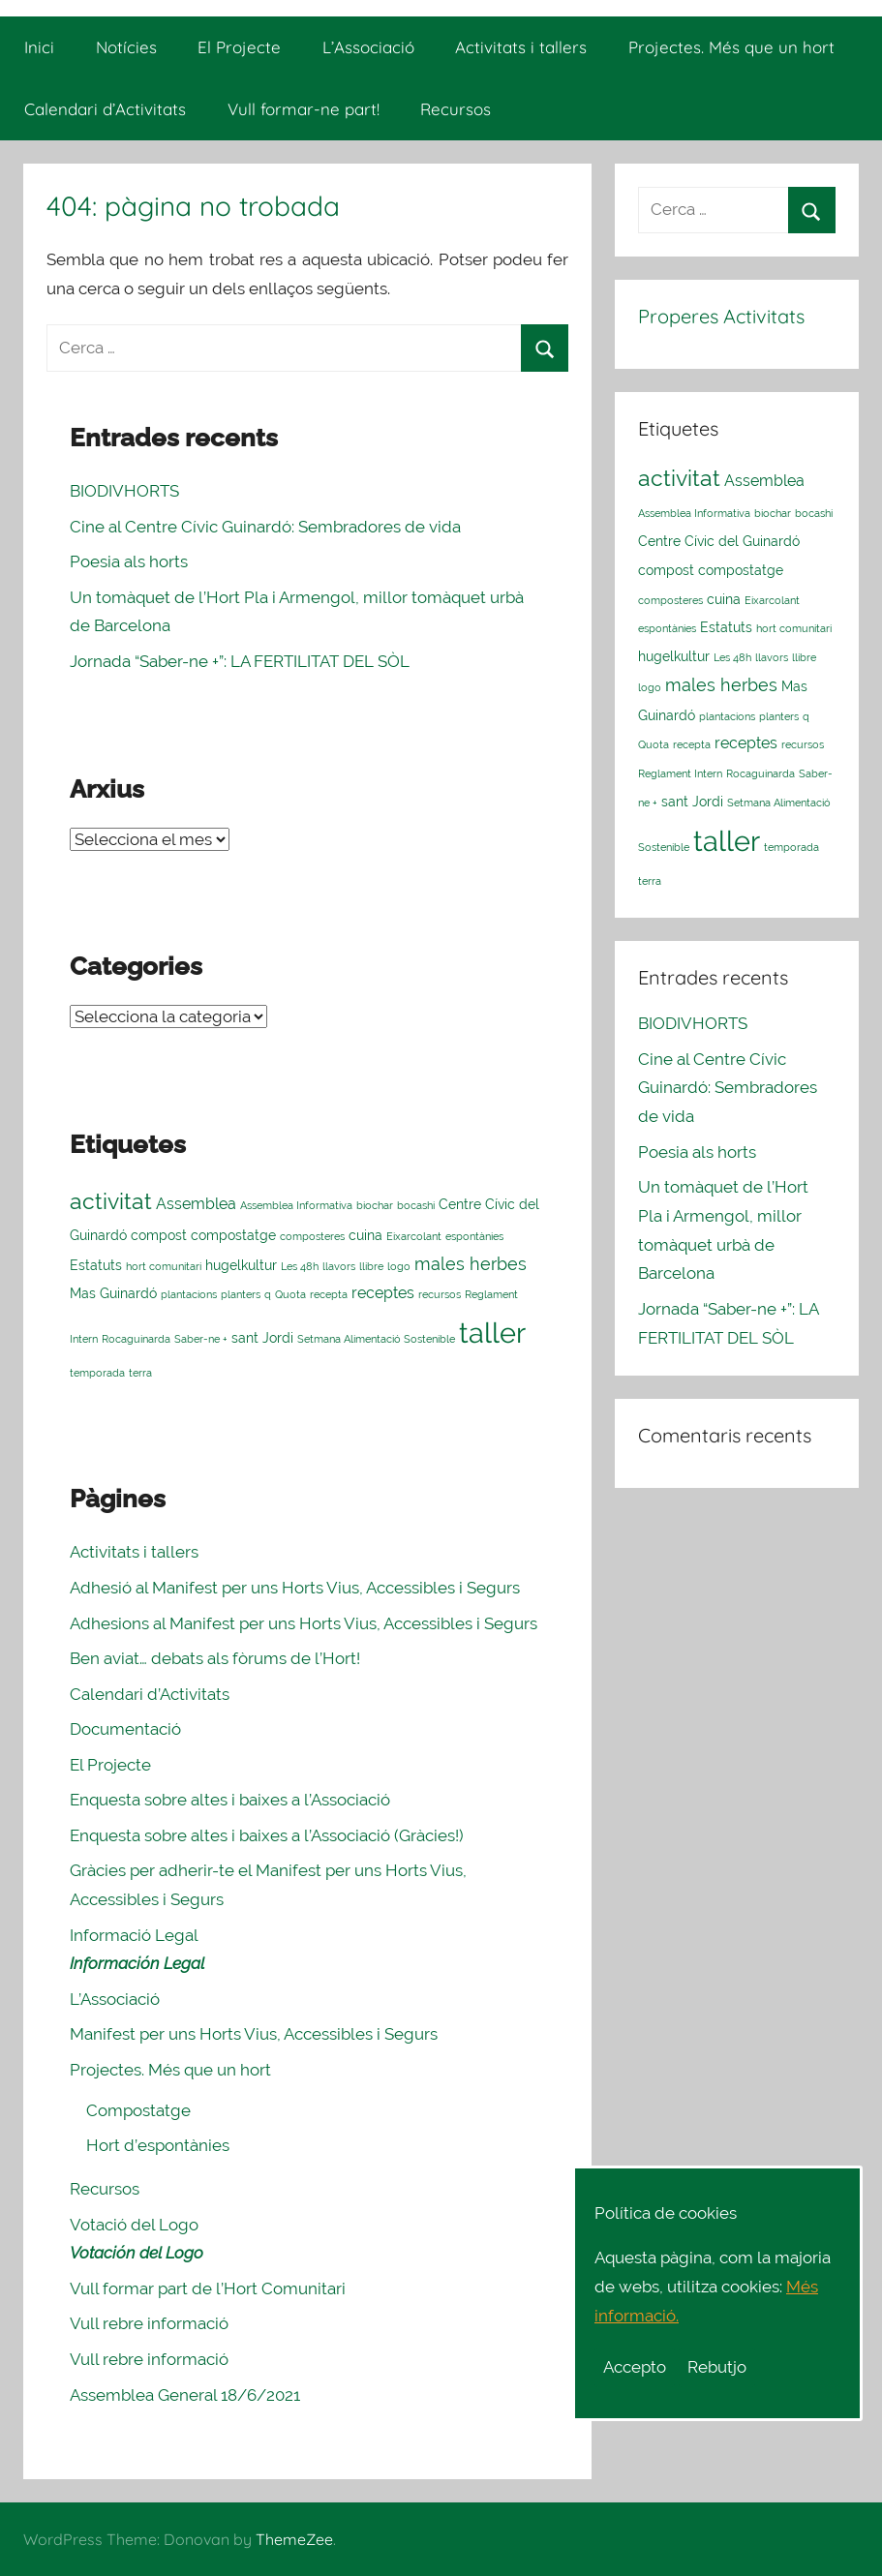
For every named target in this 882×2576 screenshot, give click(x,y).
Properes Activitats (721, 316)
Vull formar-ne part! (304, 109)
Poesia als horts (129, 561)
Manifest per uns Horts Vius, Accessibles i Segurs (254, 2034)
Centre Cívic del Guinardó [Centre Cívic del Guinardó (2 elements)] (719, 541)
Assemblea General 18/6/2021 (185, 2395)
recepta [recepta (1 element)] (329, 1294)
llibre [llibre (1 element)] (371, 1266)
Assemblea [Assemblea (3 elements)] (196, 1204)
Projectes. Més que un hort (731, 47)
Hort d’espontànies (157, 2145)
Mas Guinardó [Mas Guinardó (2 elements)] (113, 1293)
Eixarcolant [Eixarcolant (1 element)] (413, 1236)
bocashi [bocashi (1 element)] (416, 1205)
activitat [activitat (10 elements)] (111, 1201)
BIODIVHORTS (124, 490)
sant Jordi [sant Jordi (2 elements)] (262, 1338)
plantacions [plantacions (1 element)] (189, 1294)
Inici (39, 47)
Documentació (125, 1729)
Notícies (126, 47)
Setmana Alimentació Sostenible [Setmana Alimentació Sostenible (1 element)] (376, 1339)
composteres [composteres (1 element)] (312, 1236)
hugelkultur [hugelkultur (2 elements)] (241, 1265)
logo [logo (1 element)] (399, 1266)
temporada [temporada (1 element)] (97, 1373)
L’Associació (368, 47)
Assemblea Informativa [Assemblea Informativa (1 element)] (296, 1205)
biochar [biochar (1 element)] (374, 1205)
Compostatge (138, 2110)
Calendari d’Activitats (105, 109)
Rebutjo (716, 2367)
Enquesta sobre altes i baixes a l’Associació (230, 1799)
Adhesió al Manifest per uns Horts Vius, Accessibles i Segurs (295, 1587)
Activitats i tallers (521, 47)
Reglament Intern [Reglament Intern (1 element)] (680, 773)
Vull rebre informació (149, 2323)
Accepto (634, 2367)
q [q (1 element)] (267, 1294)
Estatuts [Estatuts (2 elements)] (96, 1265)
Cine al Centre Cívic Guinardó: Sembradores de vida (265, 526)
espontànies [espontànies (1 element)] (474, 1236)
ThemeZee (294, 2539)
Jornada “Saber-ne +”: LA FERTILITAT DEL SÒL (240, 661)
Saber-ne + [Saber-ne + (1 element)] (201, 1339)
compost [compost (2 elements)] (159, 1235)
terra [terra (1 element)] (140, 1373)
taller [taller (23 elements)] (492, 1332)
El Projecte (239, 47)
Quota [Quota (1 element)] (290, 1294)
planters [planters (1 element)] (240, 1294)
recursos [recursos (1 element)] (439, 1294)
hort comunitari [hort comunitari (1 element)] (163, 1266)
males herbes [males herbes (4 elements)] (470, 1264)
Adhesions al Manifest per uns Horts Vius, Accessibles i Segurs (303, 1623)
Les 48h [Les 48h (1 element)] (300, 1266)
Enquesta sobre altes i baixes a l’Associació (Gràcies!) (267, 1835)
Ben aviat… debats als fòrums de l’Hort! (215, 1658)
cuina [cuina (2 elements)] (365, 1235)
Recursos (455, 109)
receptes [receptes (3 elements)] (382, 1293)
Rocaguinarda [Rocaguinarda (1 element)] (136, 1339)
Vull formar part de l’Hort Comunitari (208, 2288)
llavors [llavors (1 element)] (338, 1266)
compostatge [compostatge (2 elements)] (233, 1235)
